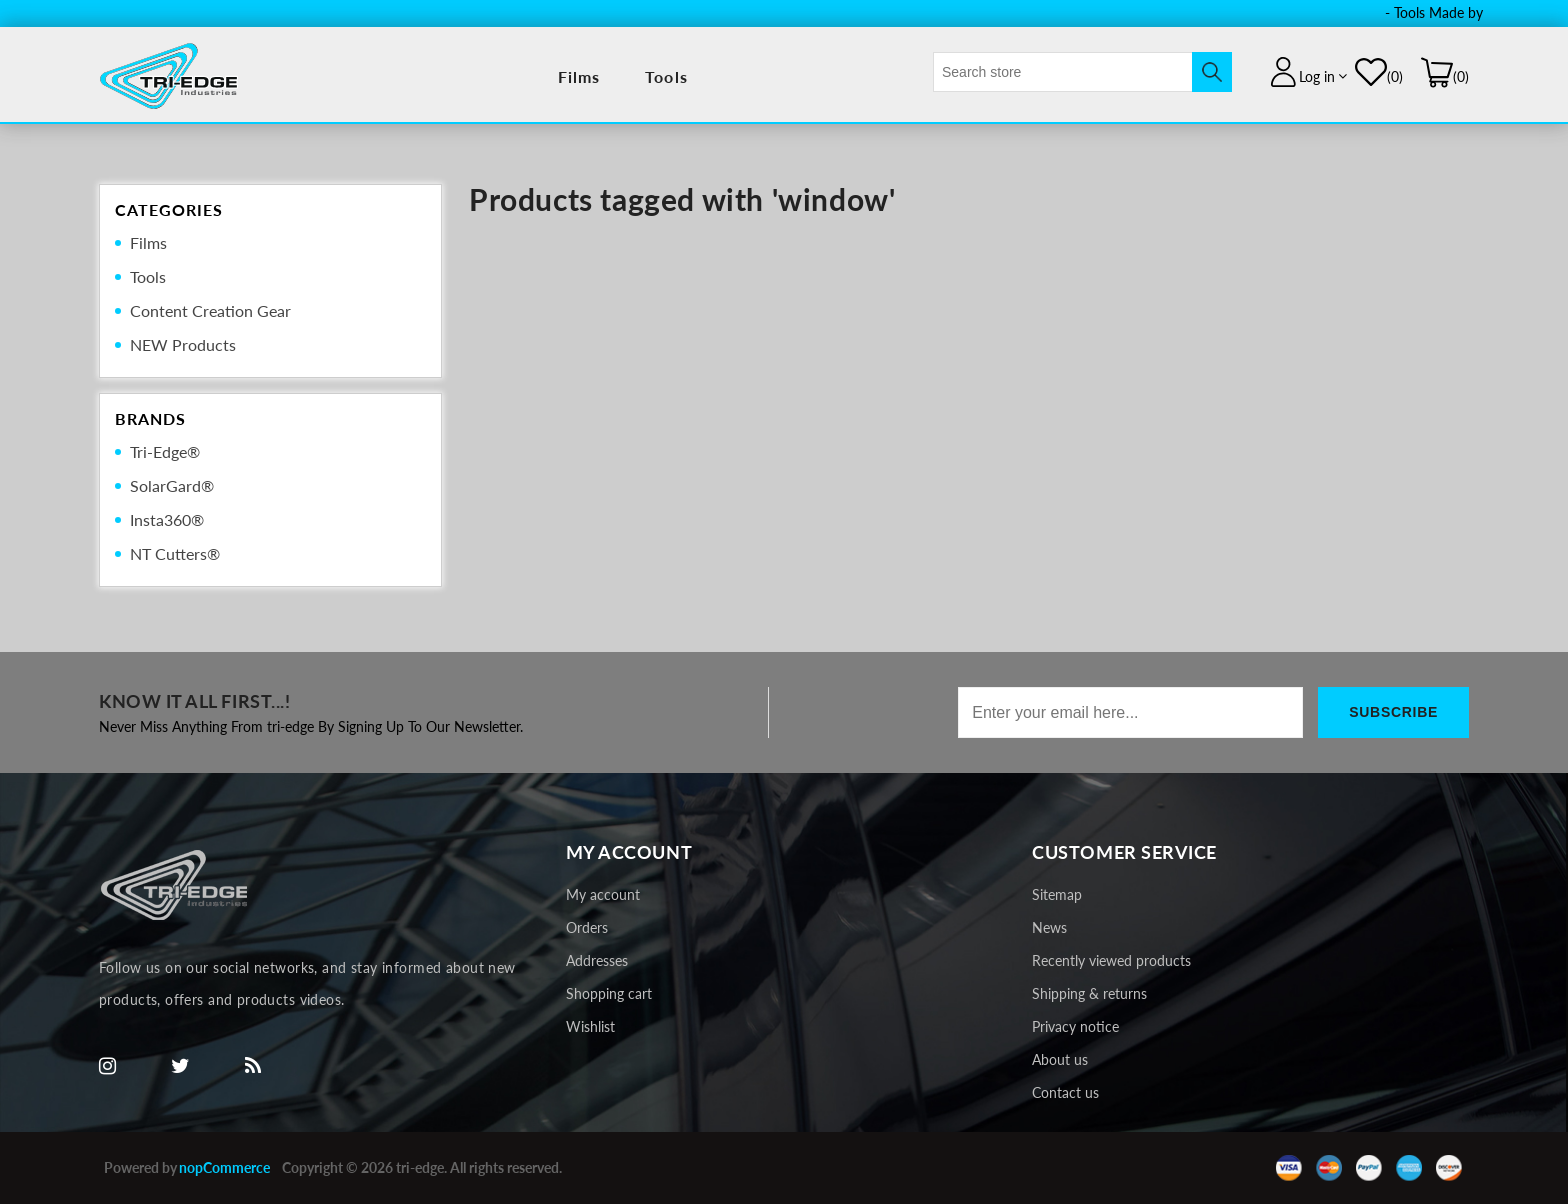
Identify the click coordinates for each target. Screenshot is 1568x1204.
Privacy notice (1075, 1026)
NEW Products (183, 344)
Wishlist (590, 1026)
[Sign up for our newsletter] (1130, 712)
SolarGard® (172, 485)
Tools (666, 76)
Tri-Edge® (165, 451)
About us (1060, 1059)
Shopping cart (609, 993)
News (1049, 927)
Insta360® (167, 519)
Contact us (1065, 1092)
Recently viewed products (1111, 960)
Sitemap (1057, 894)
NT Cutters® (175, 553)
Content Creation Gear (210, 310)
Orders (587, 927)
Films (579, 76)
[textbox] (1063, 72)
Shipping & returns (1089, 993)
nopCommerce (224, 1167)
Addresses (597, 960)
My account (603, 894)
